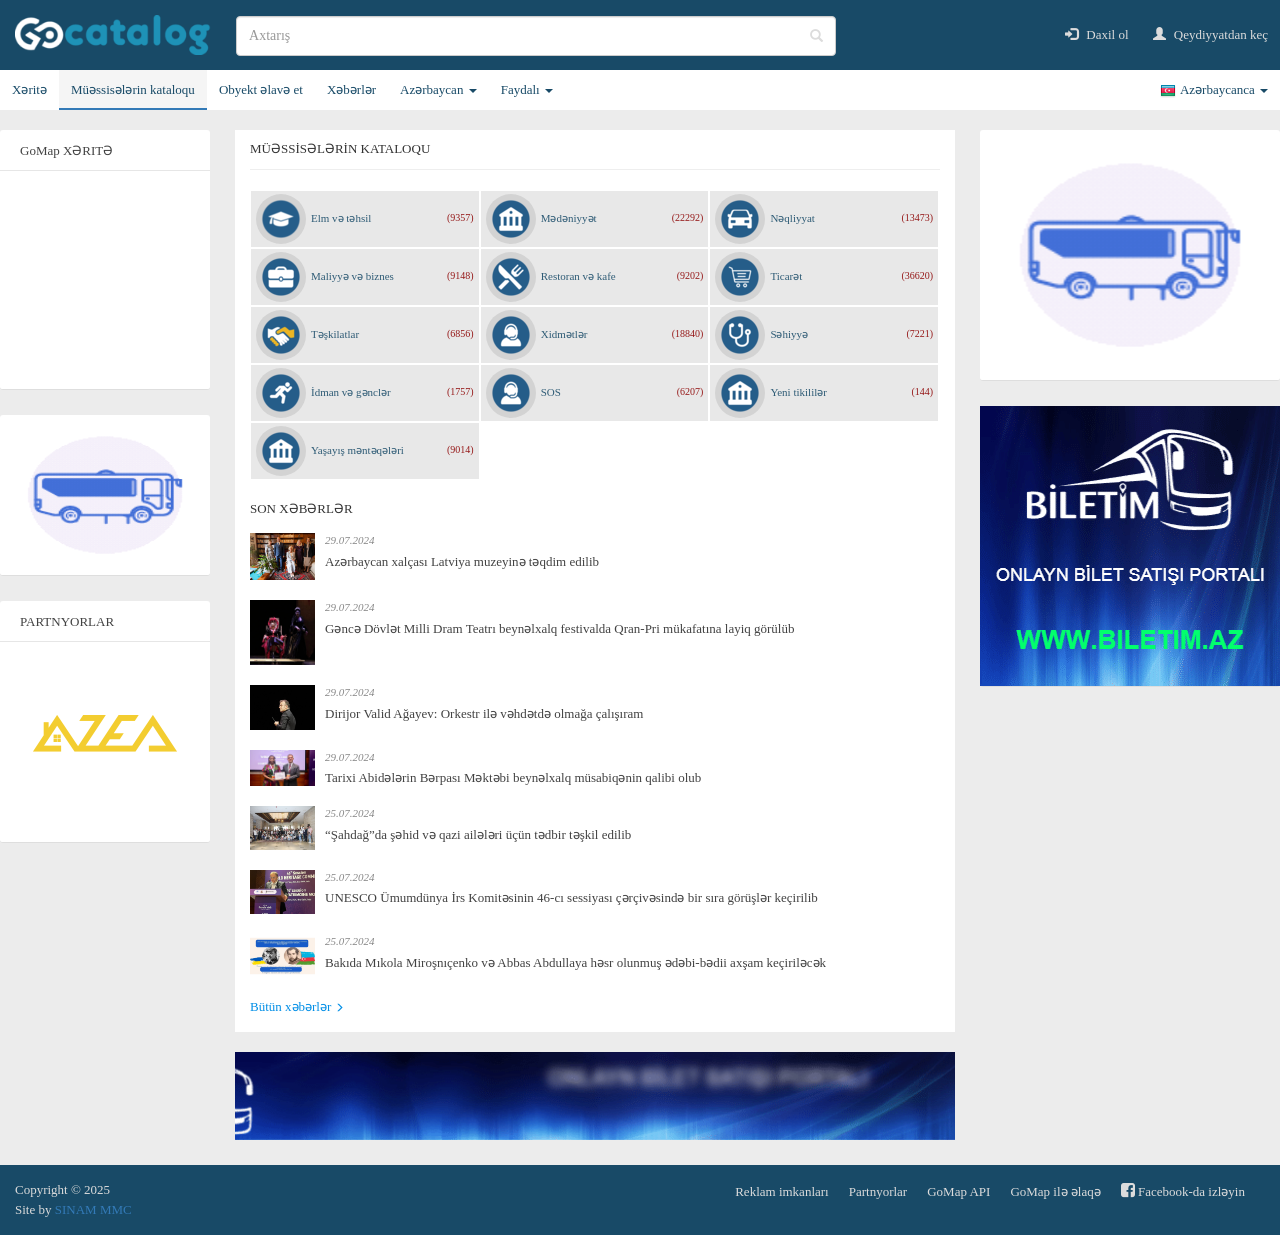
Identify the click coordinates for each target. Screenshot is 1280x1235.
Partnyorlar (878, 1191)
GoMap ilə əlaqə (1055, 1191)
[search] (536, 36)
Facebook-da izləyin (1183, 1190)
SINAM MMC (93, 1209)
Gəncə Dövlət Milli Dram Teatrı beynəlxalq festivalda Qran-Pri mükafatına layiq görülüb (559, 628)
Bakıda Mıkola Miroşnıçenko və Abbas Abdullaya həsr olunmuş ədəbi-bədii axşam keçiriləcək (575, 962)
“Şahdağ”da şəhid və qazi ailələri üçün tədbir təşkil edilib (478, 834)
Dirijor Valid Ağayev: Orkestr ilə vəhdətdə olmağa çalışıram (484, 713)
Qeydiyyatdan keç (1210, 34)
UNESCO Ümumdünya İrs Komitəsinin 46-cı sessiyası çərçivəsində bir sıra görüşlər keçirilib (571, 897)
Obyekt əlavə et (261, 89)
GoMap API (958, 1191)
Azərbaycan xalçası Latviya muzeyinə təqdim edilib (462, 561)
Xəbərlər (351, 89)
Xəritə (29, 89)
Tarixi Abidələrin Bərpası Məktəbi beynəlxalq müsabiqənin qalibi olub (513, 777)
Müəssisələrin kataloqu (133, 89)
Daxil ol (1097, 34)
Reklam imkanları (782, 1191)
